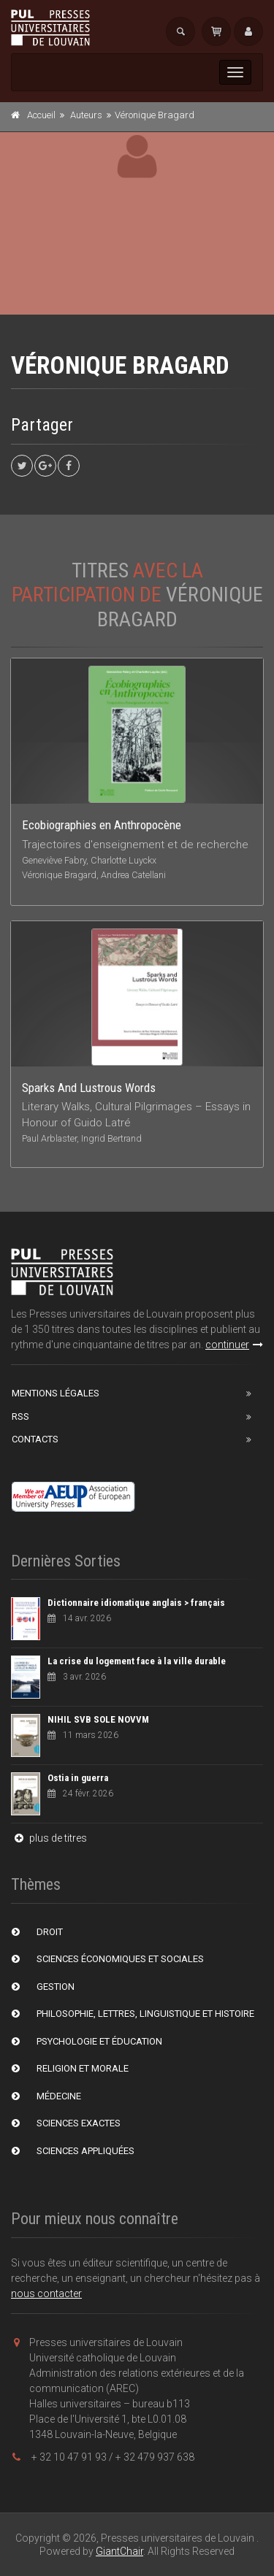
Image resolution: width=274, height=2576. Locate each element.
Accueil (41, 114)
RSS (20, 1416)
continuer (234, 1344)
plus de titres (49, 1838)
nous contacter (46, 2293)
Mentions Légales (55, 1393)
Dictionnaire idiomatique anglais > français (136, 1602)
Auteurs (86, 114)
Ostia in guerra (77, 1777)
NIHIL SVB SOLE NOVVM (98, 1719)
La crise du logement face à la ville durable (136, 1661)
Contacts (35, 1439)
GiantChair (119, 2551)
